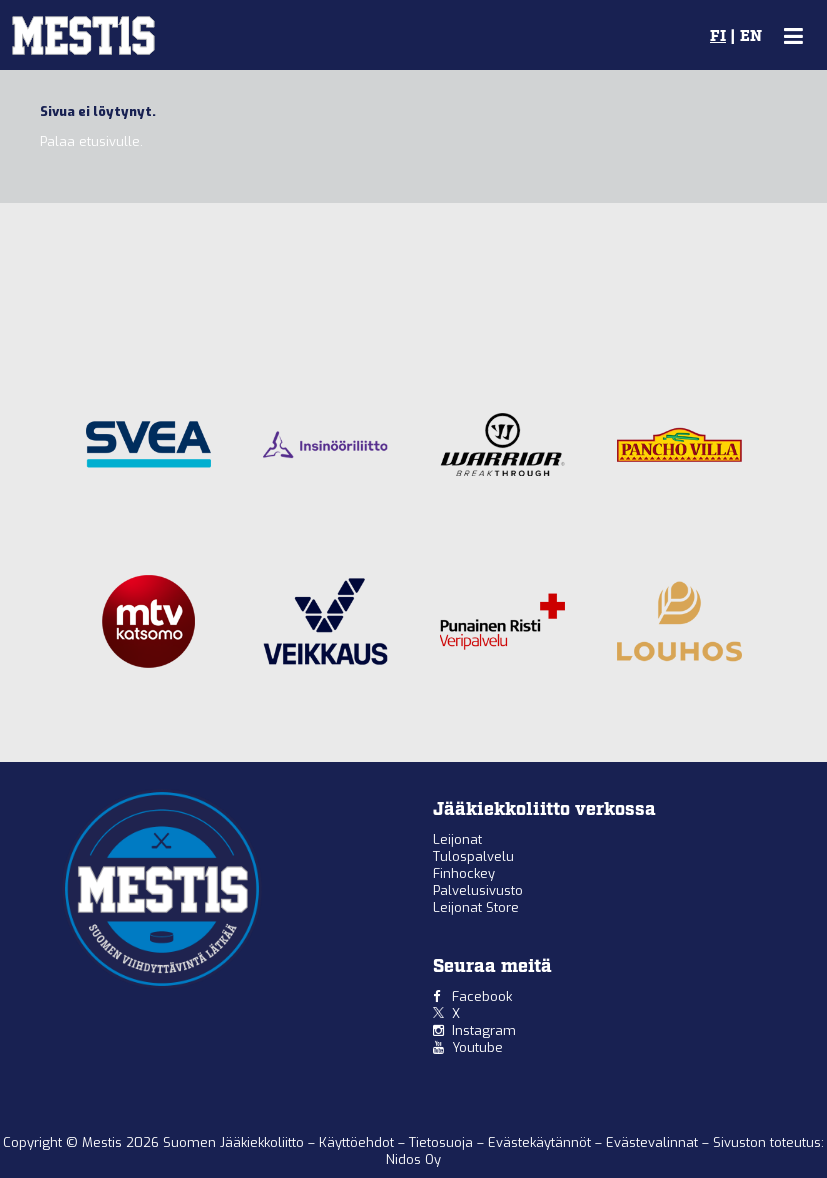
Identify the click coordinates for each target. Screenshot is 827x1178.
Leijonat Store (476, 907)
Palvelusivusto (478, 890)
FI (718, 37)
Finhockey (464, 873)
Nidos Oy (413, 1159)
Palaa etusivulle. (91, 141)
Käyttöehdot (358, 1142)
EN (751, 37)
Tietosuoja (443, 1142)
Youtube (477, 1047)
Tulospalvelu (473, 856)
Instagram (484, 1030)
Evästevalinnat (652, 1142)
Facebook (482, 996)
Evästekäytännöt (541, 1142)
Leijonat (457, 839)
